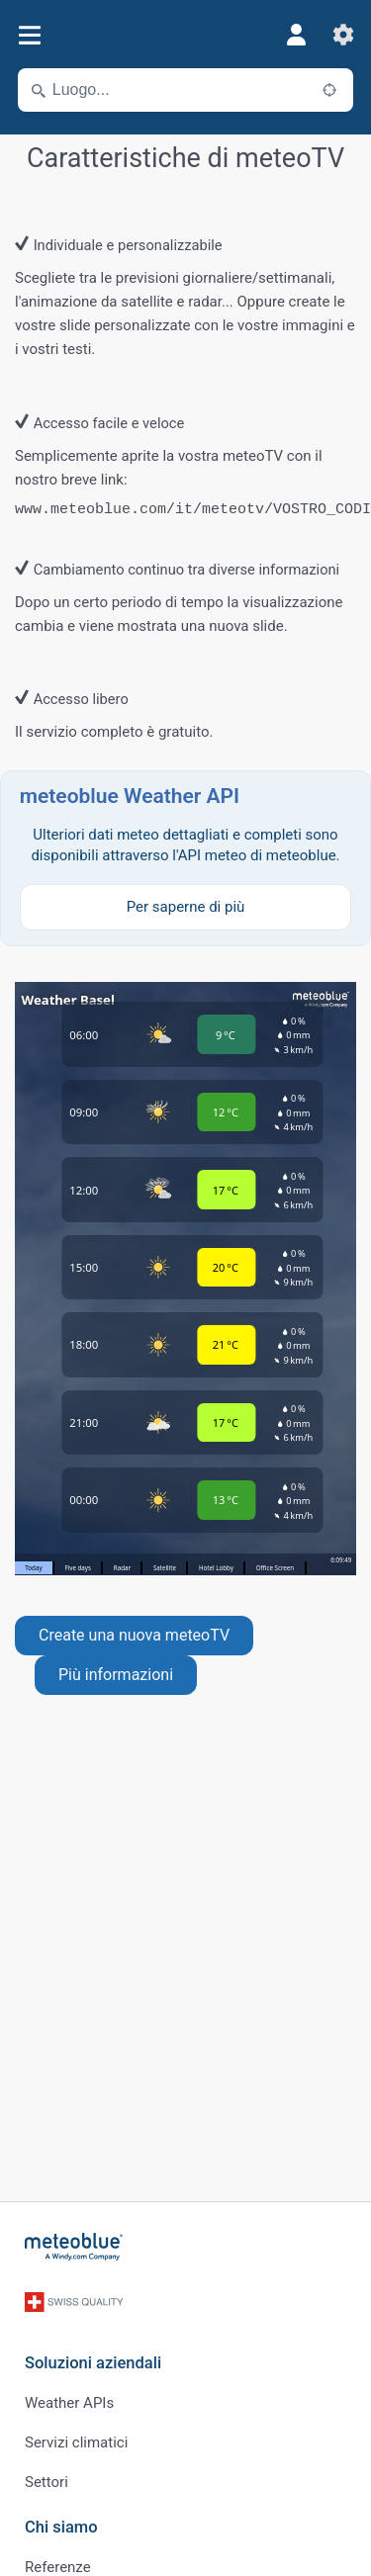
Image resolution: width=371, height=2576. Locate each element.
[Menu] (29, 35)
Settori (46, 2482)
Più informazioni (115, 1674)
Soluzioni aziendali (93, 2363)
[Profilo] (296, 34)
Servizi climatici (76, 2442)
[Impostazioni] (343, 34)
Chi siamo (61, 2527)
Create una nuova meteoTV (134, 1635)
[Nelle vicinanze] (329, 90)
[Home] (74, 2247)
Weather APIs (69, 2403)
